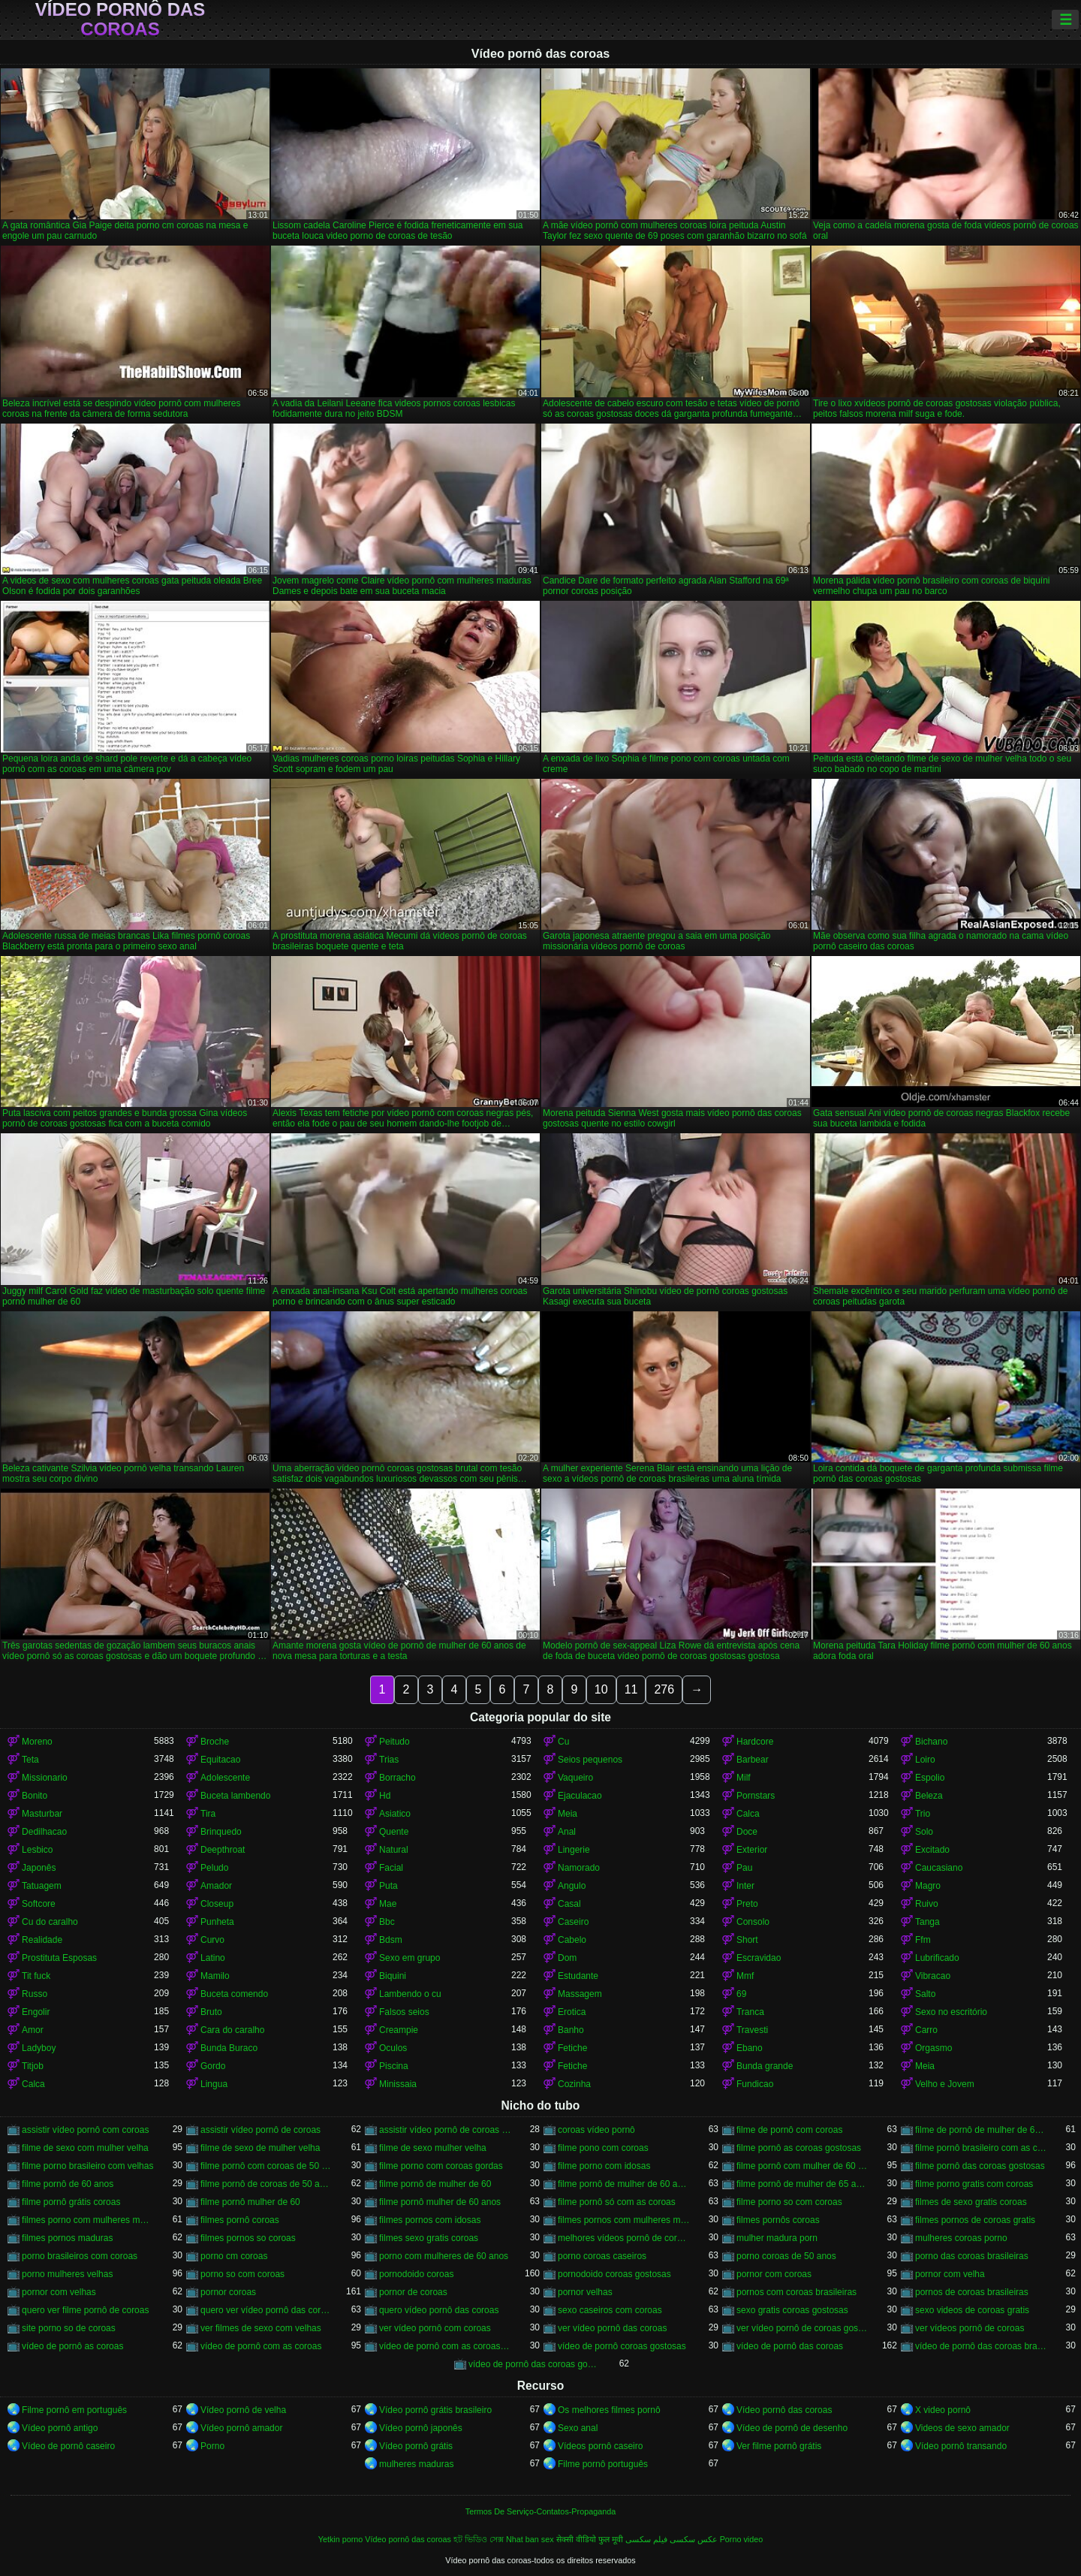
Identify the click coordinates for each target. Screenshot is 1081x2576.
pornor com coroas (774, 2274)
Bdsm (390, 1940)
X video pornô (943, 2410)
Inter (745, 1886)
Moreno (37, 1741)
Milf (743, 1777)
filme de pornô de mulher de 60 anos (981, 2130)
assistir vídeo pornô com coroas (85, 2130)
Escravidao (758, 1958)
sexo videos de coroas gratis (972, 2310)
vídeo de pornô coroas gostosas (622, 2346)
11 (631, 1689)
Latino (212, 1958)
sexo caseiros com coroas (610, 2310)
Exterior (751, 1850)
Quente (393, 1831)
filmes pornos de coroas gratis (975, 2220)
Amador (216, 1886)
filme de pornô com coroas (789, 2130)
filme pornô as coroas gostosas (798, 2148)
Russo (34, 1994)
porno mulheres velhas (67, 2274)
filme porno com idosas (604, 2166)
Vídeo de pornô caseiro (68, 2446)
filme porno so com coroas (789, 2202)
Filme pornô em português (74, 2410)
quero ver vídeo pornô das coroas (266, 2310)
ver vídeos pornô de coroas (969, 2328)
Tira (207, 1813)
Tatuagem (42, 1886)
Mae (387, 1904)
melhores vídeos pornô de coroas (624, 2238)
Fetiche (572, 2048)
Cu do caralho (50, 1922)
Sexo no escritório (951, 2012)
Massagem (580, 1994)
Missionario (45, 1777)
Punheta (217, 1922)
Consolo (752, 1922)
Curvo (212, 1940)
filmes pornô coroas (239, 2220)
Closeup (216, 1904)
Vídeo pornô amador (241, 2428)
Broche (214, 1741)
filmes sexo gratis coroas (428, 2238)
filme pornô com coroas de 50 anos (266, 2166)
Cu (563, 1741)
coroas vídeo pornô (596, 2130)
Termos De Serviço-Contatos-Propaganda (540, 2511)
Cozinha (574, 2084)
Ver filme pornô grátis (778, 2446)
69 (741, 1994)
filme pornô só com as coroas (617, 2202)
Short (747, 1940)
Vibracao (932, 1976)
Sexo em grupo (409, 1958)
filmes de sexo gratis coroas (971, 2202)
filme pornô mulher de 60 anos (440, 2202)
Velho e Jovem (944, 2084)
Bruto (211, 2012)
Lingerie (574, 1850)
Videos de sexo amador (962, 2428)
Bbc (387, 1922)
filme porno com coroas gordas (441, 2166)
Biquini (392, 1976)
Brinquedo (221, 1831)
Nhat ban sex (530, 2539)
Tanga (927, 1922)
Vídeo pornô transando (961, 2446)
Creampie (398, 2030)
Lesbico (37, 1850)
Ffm (923, 1940)
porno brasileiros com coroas (79, 2256)
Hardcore (754, 1741)
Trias (389, 1759)
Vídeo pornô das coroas (120, 19)
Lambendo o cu (410, 1994)
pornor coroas (228, 2292)
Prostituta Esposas (59, 1958)
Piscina (393, 2066)
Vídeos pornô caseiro (600, 2446)
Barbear (752, 1759)
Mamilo (215, 1976)
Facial (391, 1868)
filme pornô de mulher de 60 (435, 2184)
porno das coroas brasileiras (971, 2256)
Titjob (33, 2066)
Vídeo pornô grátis (416, 2446)
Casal (569, 1904)
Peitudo (394, 1741)
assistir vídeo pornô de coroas (260, 2130)
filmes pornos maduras (67, 2238)
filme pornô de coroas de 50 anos (266, 2184)
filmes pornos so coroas (248, 2238)
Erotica (572, 2012)
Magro (928, 1886)
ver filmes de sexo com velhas (260, 2328)
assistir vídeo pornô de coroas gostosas (445, 2130)
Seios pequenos (590, 1759)
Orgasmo (933, 2048)
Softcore (39, 1904)
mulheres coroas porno (961, 2238)
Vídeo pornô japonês (420, 2428)
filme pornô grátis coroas (71, 2202)
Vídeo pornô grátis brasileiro (435, 2410)
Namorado (579, 1868)
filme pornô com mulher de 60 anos (802, 2166)
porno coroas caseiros (602, 2256)
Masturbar (42, 1813)
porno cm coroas (233, 2256)
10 (601, 1689)
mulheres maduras (416, 2464)
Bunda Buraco (228, 2048)
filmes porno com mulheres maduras (88, 2220)
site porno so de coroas (69, 2328)
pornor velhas (585, 2292)
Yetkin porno (340, 2539)
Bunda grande (764, 2066)
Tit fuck (36, 1976)
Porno (212, 2446)
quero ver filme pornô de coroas (85, 2310)
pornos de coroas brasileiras (971, 2292)
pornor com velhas (59, 2292)
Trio (922, 1813)
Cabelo (572, 1940)
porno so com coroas (242, 2274)
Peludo (214, 1868)
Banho (571, 2030)
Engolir (36, 2012)
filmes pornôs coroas (778, 2220)
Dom (567, 1958)
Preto (747, 1904)
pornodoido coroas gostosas (614, 2274)
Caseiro (573, 1922)
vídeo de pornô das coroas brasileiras (981, 2346)
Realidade (42, 1940)
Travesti (752, 2030)
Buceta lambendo (235, 1795)
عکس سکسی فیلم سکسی (671, 2539)
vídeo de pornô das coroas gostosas (534, 2364)
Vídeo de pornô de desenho (792, 2428)
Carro (926, 2030)
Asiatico (395, 1813)
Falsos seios (404, 2012)
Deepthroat (222, 1850)
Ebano (749, 2048)
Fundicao (754, 2084)
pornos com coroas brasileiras (796, 2292)
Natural (393, 1850)
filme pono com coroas (603, 2148)
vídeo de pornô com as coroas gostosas (445, 2346)
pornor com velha (950, 2274)
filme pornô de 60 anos (67, 2184)
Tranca (750, 2012)
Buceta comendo (234, 1994)
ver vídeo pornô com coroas (435, 2328)
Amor (33, 2030)
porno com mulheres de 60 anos (443, 2256)
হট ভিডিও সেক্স (478, 2539)
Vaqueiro (575, 1777)
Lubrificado (937, 1958)
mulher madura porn (777, 2238)
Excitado (932, 1850)
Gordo (212, 2066)
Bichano (931, 1741)
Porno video (741, 2539)
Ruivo (926, 1904)
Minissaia (398, 2084)
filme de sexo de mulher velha (260, 2148)
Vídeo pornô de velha (243, 2410)
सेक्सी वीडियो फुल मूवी (589, 2539)
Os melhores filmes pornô (609, 2410)
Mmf (745, 1976)
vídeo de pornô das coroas (789, 2346)
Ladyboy (39, 2048)
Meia (567, 1813)
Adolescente (225, 1777)
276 (664, 1689)
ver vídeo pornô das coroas (612, 2328)
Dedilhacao (44, 1831)
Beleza (929, 1795)
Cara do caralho (232, 2030)
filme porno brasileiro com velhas (87, 2166)
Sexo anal (578, 2428)
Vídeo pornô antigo (60, 2428)
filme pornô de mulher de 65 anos (802, 2184)
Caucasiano (938, 1868)
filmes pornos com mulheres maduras (624, 2220)
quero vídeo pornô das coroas (438, 2310)
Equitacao (220, 1759)
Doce (746, 1831)
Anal (567, 1831)
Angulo (572, 1886)
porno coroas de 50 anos (786, 2256)
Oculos (393, 2048)
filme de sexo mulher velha (432, 2148)
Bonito (34, 1795)
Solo (924, 1831)
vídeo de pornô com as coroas (260, 2346)
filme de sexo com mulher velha (85, 2148)
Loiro (925, 1759)
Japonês (39, 1868)
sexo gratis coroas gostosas (792, 2310)
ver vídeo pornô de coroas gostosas (802, 2328)
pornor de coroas (413, 2292)
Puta (388, 1886)
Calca (748, 1813)
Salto (925, 1994)
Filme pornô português (603, 2464)
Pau (744, 1868)
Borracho (397, 1777)
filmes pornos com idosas (429, 2220)
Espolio (929, 1777)
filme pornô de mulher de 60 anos (624, 2184)
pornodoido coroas (416, 2274)
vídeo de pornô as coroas (72, 2346)
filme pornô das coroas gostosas (980, 2166)
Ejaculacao (580, 1795)
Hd (384, 1795)
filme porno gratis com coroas (974, 2184)
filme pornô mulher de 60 (250, 2202)
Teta (30, 1759)
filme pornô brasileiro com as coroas (981, 2148)
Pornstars (755, 1795)
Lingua (213, 2084)
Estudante (578, 1976)
